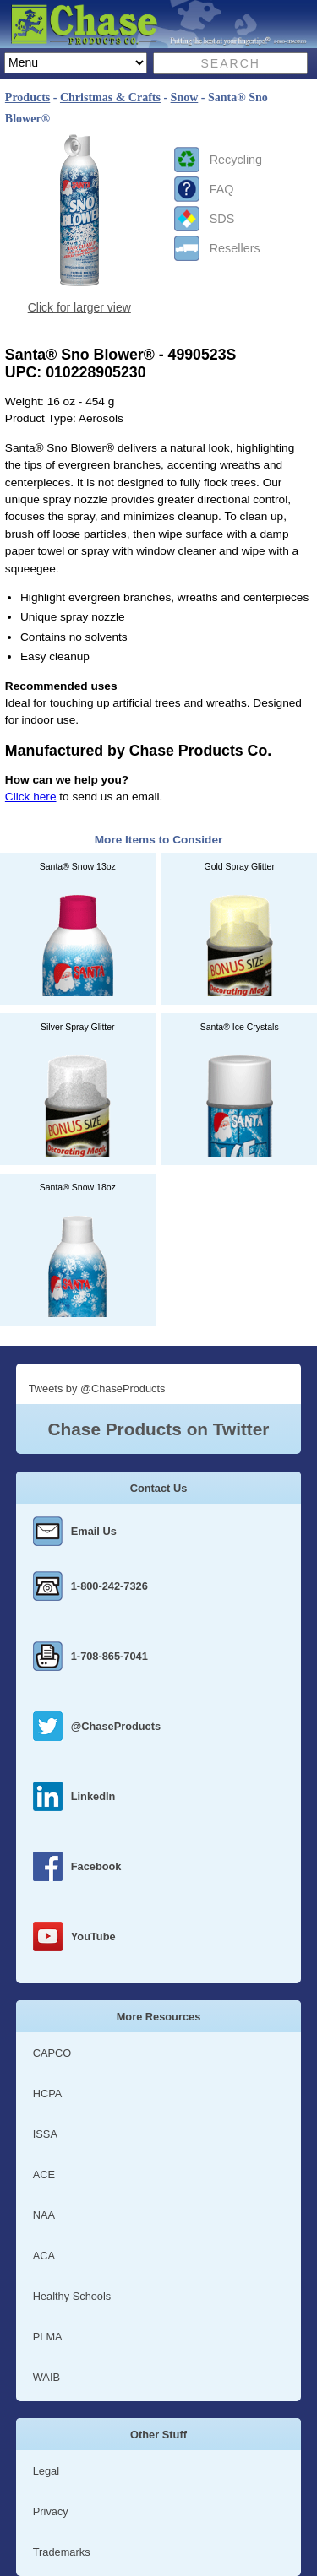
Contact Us (159, 1488)
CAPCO (52, 2053)
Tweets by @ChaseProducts (97, 1388)
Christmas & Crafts (110, 97)
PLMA (48, 2336)
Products (27, 97)
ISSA (45, 2134)
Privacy (50, 2511)
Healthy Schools (72, 2296)
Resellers (235, 248)
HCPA (48, 2093)
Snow (185, 97)
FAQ (222, 189)
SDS (222, 218)
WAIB (46, 2377)
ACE (44, 2174)
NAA (44, 2215)
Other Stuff (158, 2434)
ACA (44, 2255)
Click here (31, 796)
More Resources (159, 2016)
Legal (46, 2471)
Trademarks (61, 2552)
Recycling (236, 159)
